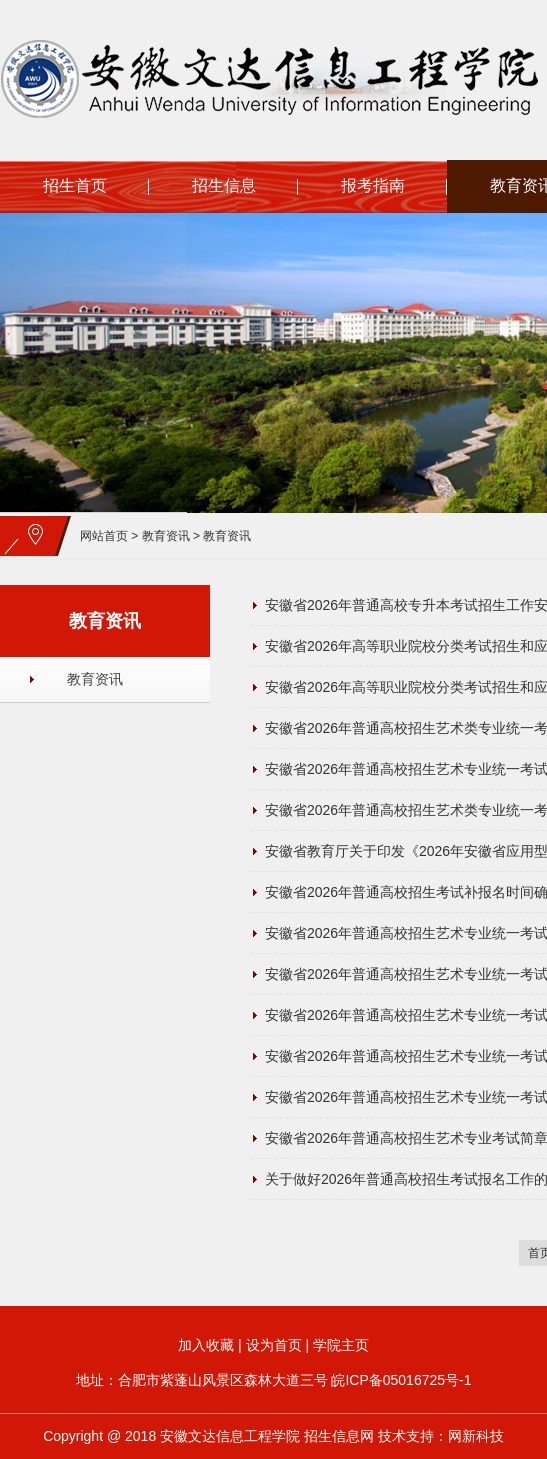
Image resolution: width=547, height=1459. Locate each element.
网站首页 (104, 536)
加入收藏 (206, 1345)
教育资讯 (166, 536)
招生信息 (224, 185)
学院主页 (341, 1345)
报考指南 (373, 185)
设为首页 (274, 1345)
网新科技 (476, 1436)
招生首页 (75, 185)
